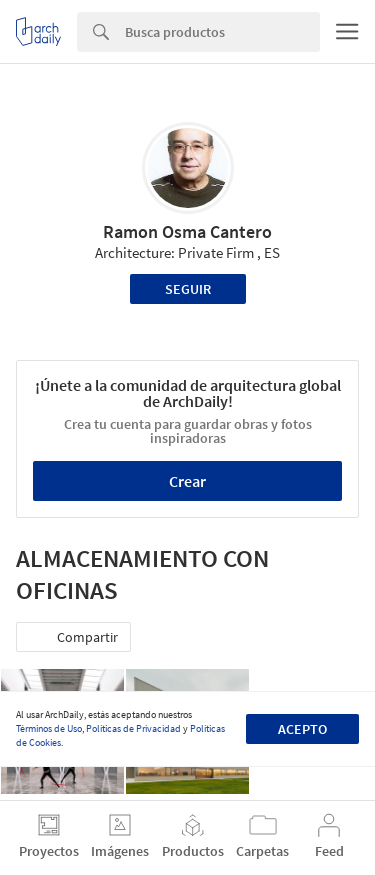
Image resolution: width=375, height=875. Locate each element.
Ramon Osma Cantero (187, 231)
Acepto (302, 729)
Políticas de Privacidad (133, 728)
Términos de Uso (49, 728)
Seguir (188, 289)
